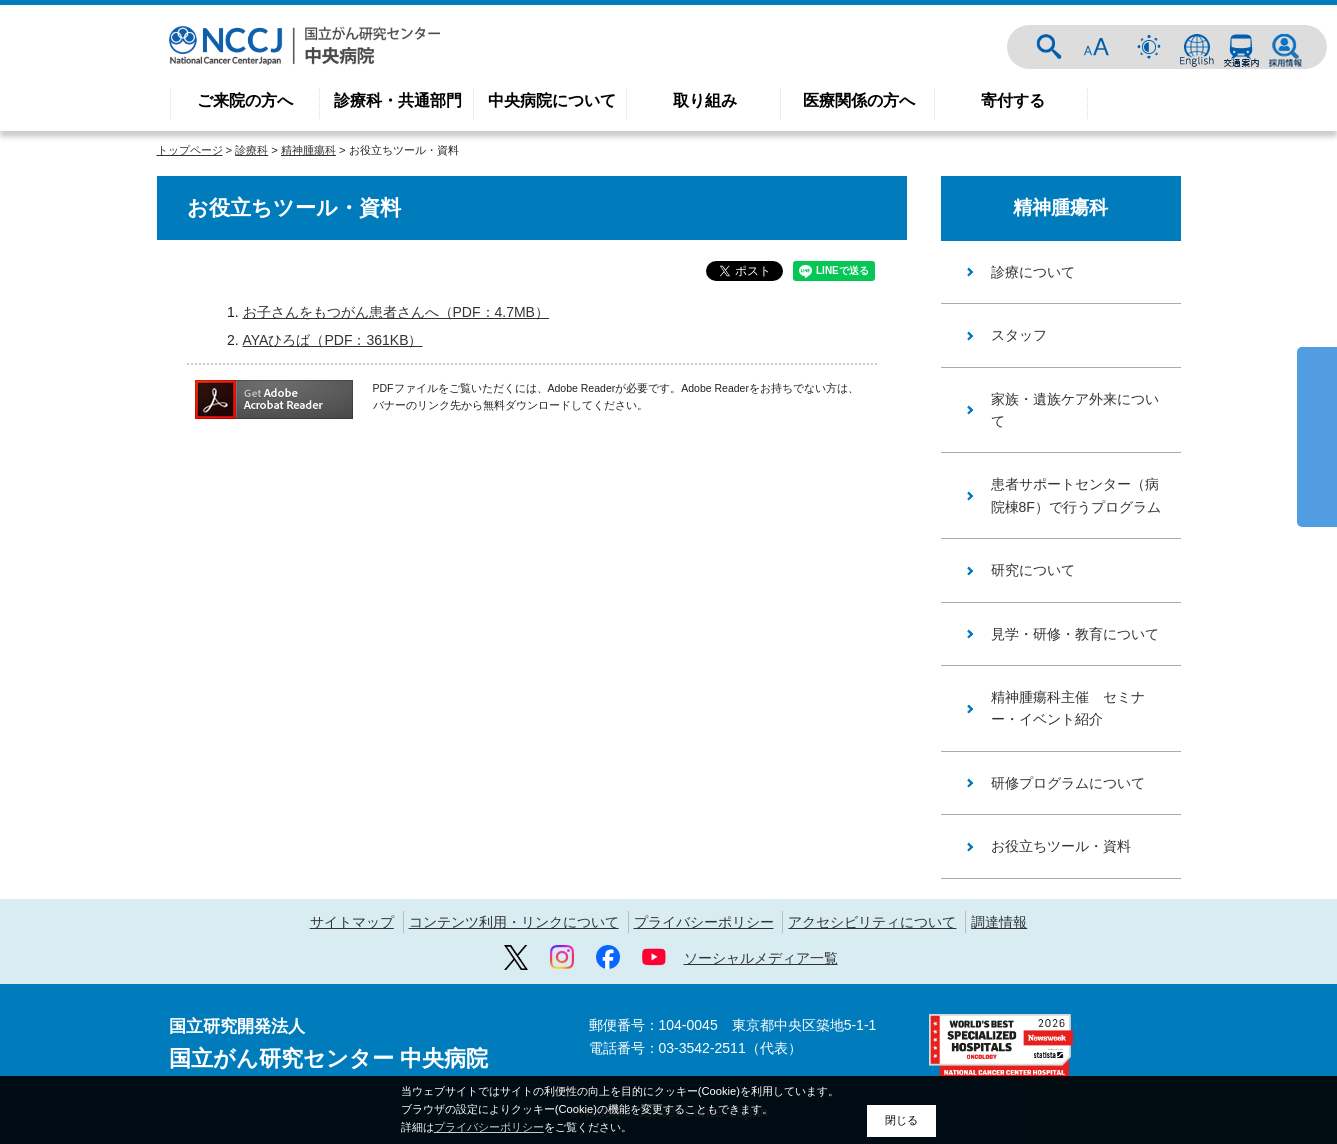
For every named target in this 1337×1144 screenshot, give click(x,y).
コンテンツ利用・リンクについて (514, 922)
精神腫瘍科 (308, 150)
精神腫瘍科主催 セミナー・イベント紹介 (1068, 708)
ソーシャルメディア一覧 (761, 958)
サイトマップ (352, 922)
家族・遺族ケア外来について (1075, 410)
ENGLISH (1197, 47)
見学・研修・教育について (1075, 634)
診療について (1033, 272)
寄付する (1013, 100)
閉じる (901, 1120)
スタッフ (1019, 335)
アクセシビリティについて (872, 922)
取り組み (705, 100)
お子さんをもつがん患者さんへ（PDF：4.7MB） (396, 312)
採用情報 (1285, 47)
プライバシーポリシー (704, 922)
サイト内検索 (1049, 47)
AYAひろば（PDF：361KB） (333, 340)
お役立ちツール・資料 (1061, 846)
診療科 (251, 150)
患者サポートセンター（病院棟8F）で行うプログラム (1076, 495)
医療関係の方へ (859, 100)
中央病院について (552, 100)
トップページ (190, 150)
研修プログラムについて (1068, 783)
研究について (1033, 570)
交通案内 (1241, 47)
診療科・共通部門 (398, 100)
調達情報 (999, 922)
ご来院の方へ (245, 100)
